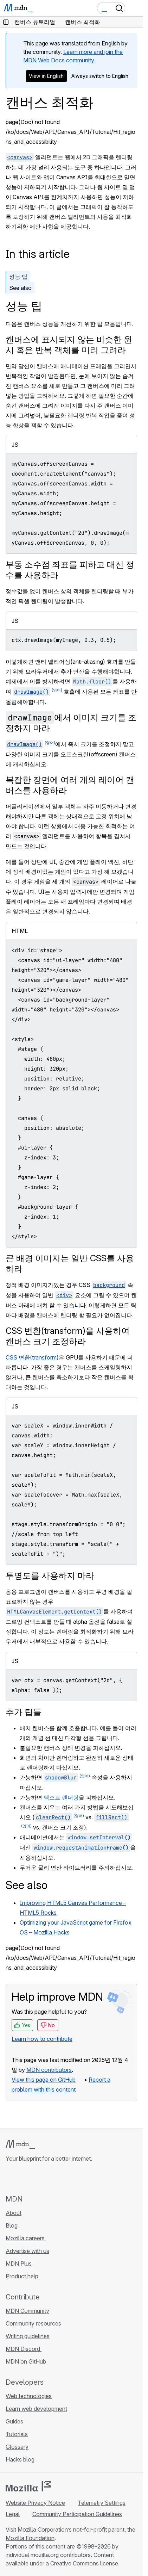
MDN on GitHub (26, 2361)
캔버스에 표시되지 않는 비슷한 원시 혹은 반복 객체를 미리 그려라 (69, 344)
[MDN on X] (35, 2178)
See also (20, 287)
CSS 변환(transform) (32, 1357)
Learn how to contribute (42, 2038)
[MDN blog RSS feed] (60, 2178)
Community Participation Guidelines (77, 2514)
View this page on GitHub (44, 2079)
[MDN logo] (20, 2144)
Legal (13, 2514)
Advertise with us (27, 2250)
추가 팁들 (23, 1712)
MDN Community (27, 2310)
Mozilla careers (26, 2238)
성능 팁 (18, 276)
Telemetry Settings (102, 2502)
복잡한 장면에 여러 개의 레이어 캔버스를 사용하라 (70, 785)
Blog (12, 2225)
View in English (46, 76)
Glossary (17, 2446)
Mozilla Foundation (30, 2537)
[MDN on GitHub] (10, 2178)
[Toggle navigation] (135, 8)
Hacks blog (21, 2459)
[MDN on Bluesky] (22, 2178)
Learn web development (36, 2408)
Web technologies (29, 2395)
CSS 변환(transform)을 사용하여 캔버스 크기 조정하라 (68, 1336)
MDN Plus (19, 2263)
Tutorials (17, 2434)
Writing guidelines (28, 2336)
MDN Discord (23, 2348)
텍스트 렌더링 (61, 1797)
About (13, 2212)
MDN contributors (49, 2069)
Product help (23, 2276)
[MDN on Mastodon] (48, 2178)
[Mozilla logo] (28, 2486)
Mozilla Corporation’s (45, 2529)
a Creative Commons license (82, 2563)
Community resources (33, 2323)
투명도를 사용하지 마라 (50, 1576)
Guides (14, 2421)
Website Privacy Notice (35, 2502)
